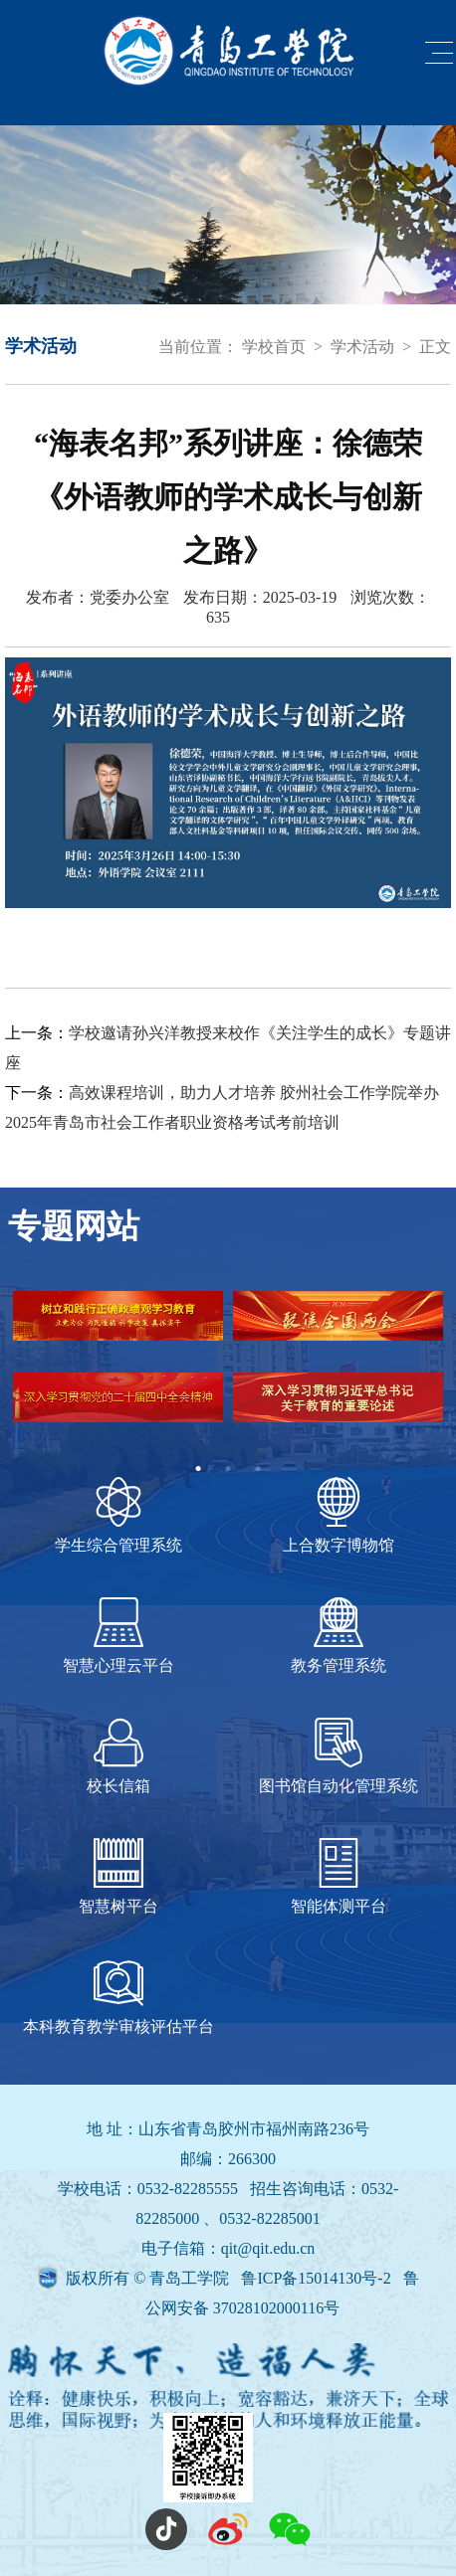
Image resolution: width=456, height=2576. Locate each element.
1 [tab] (198, 1469)
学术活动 (362, 346)
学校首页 (274, 346)
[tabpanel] (228, 1372)
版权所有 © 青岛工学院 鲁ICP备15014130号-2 (230, 2278)
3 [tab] (258, 1469)
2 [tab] (228, 1469)
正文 (435, 346)
